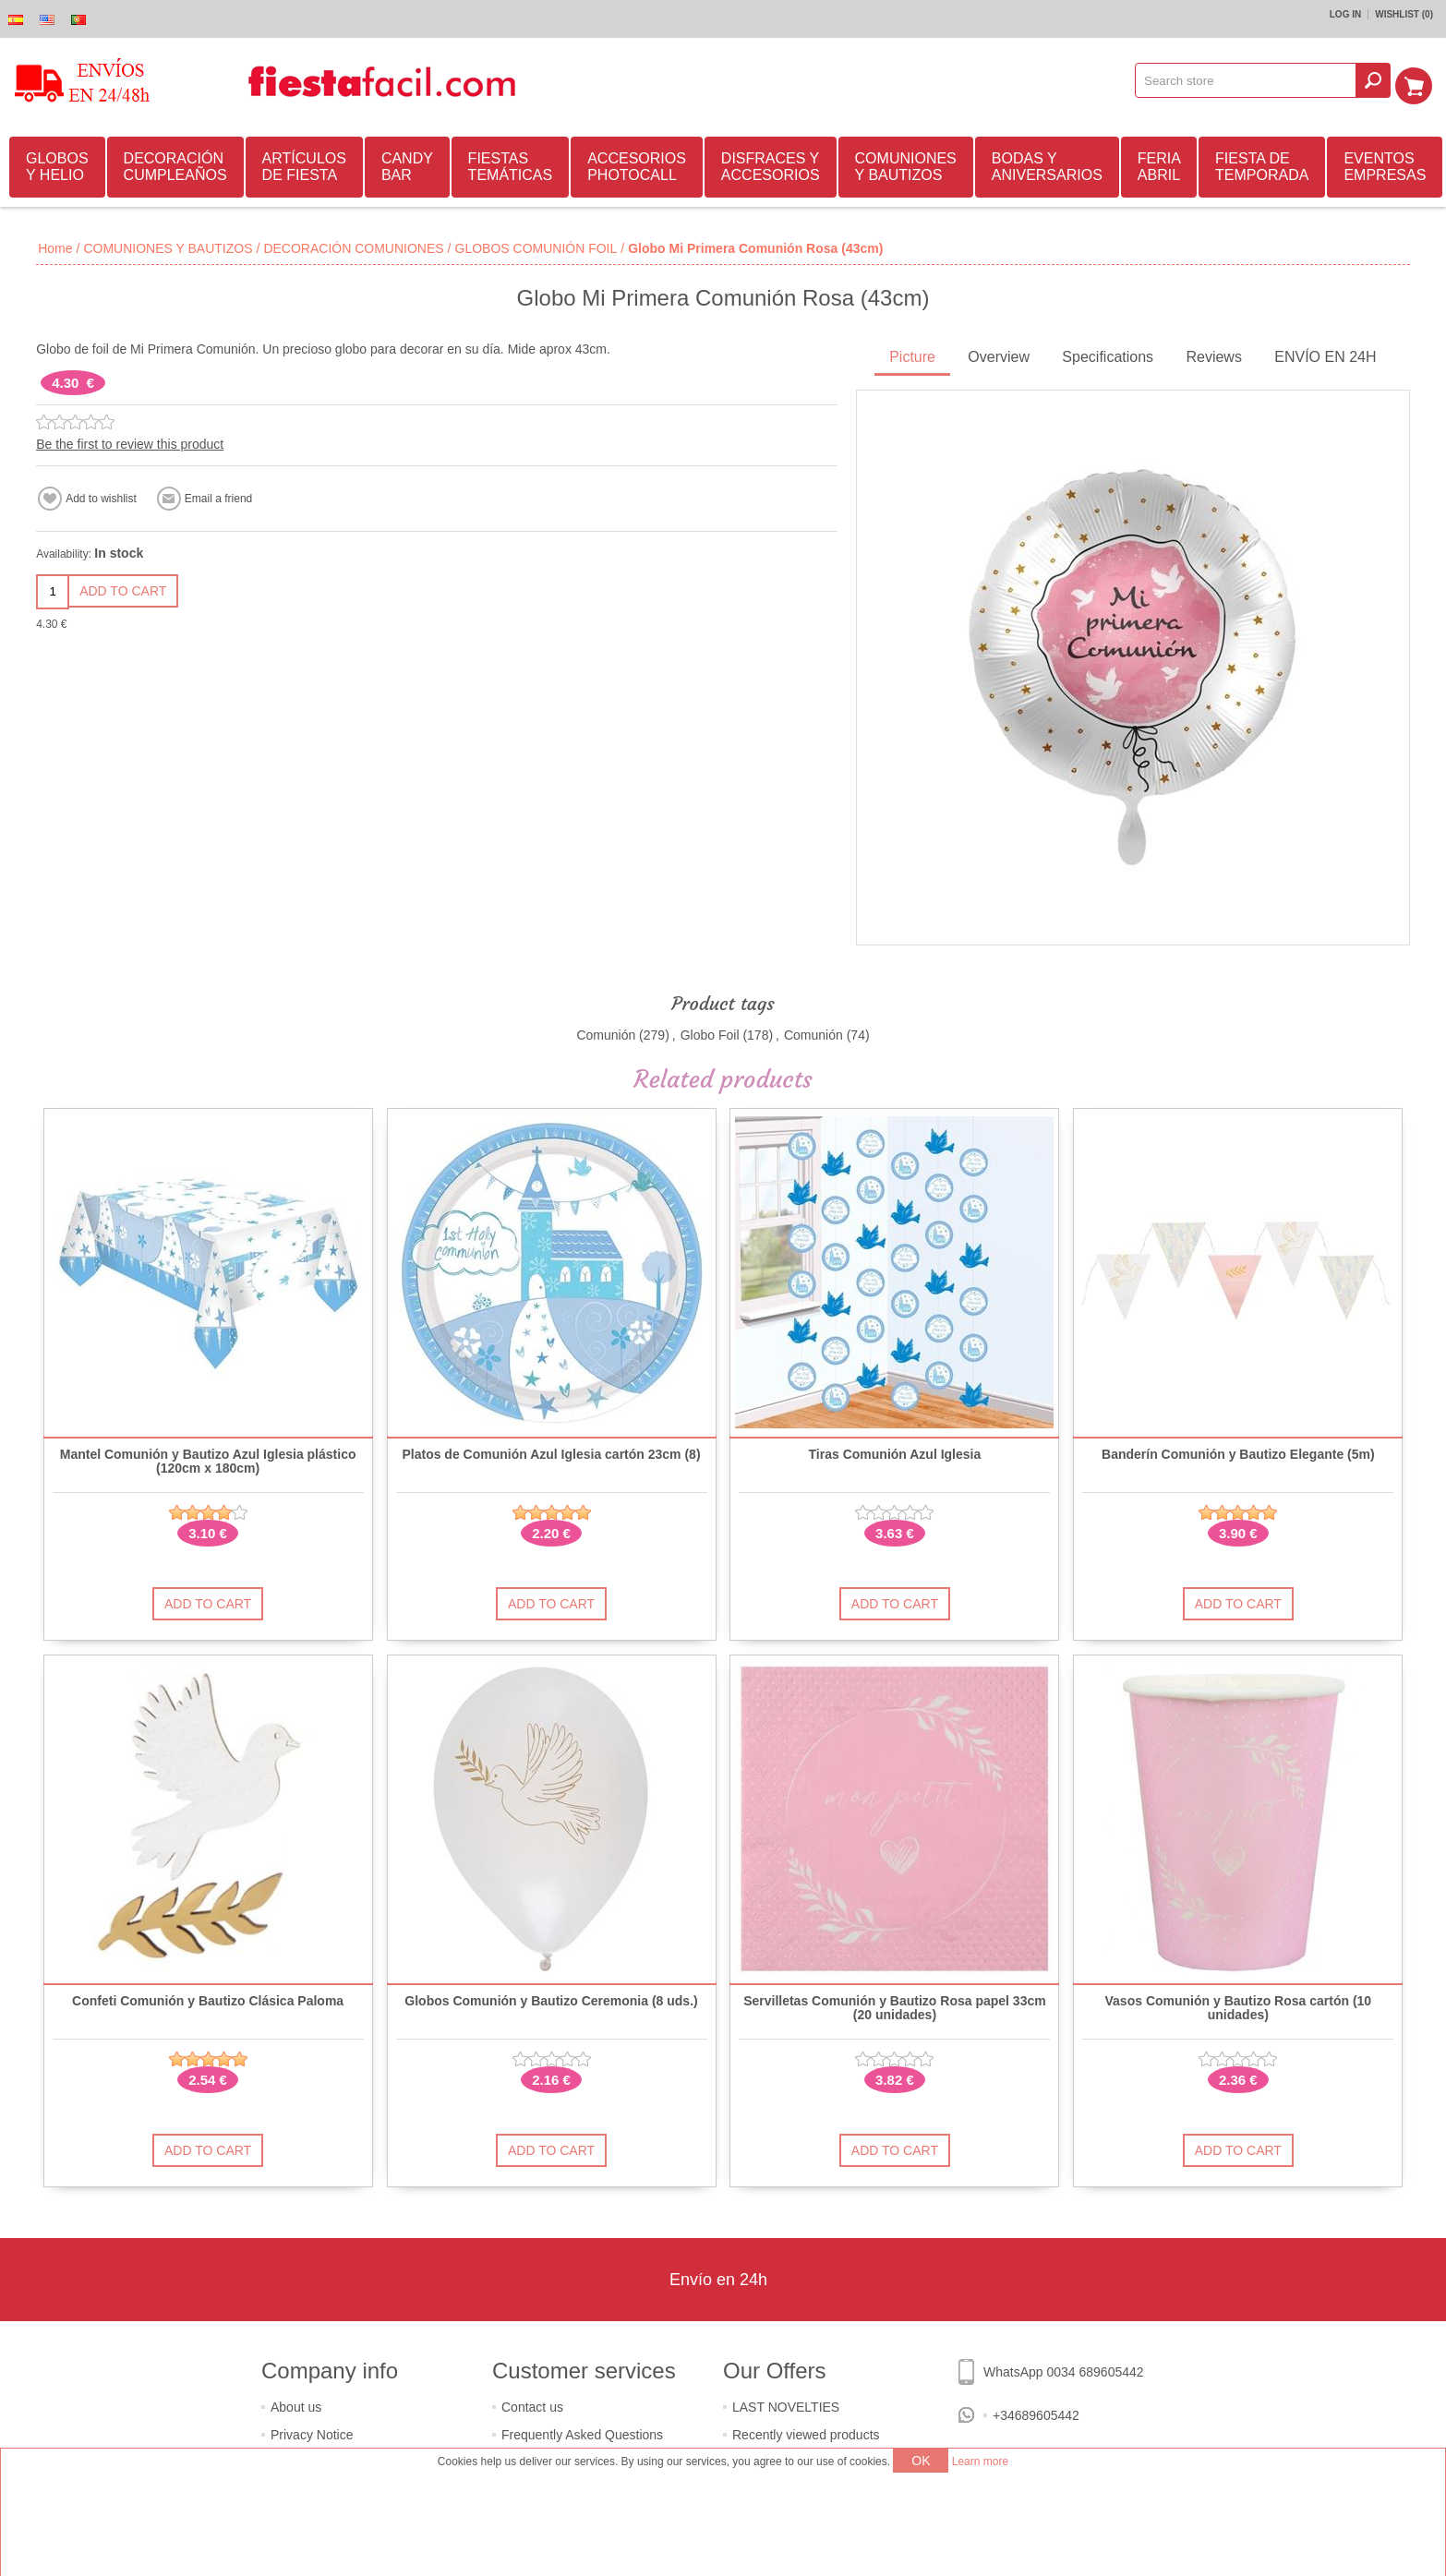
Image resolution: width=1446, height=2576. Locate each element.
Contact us (532, 2404)
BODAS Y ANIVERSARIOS (1047, 164)
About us (296, 2404)
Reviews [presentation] (1213, 354)
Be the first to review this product (129, 441)
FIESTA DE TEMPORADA (1261, 164)
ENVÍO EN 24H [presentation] (1325, 354)
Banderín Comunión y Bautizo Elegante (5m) (1238, 1452)
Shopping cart (1419, 80)
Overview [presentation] (999, 354)
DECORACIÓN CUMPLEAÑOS (175, 164)
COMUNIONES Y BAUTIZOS (906, 164)
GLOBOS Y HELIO (57, 164)
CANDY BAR (407, 164)
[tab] (912, 356)
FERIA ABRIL (1159, 164)
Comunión (605, 1032)
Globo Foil (710, 1032)
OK (920, 2460)
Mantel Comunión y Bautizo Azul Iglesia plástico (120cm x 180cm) (208, 1459)
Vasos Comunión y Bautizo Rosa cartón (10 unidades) (1238, 2005)
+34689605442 (1036, 2412)
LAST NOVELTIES (785, 2404)
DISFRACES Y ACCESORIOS (770, 164)
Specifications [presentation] (1107, 354)
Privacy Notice (312, 2432)
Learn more (980, 2461)
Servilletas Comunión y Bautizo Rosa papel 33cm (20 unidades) (894, 2005)
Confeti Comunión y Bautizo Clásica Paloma (207, 1998)
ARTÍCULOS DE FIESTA (304, 164)
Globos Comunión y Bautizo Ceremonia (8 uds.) (550, 1998)
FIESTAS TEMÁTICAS (510, 164)
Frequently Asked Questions (582, 2432)
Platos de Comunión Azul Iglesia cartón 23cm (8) (551, 1452)
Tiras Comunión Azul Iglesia (895, 1452)
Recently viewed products (806, 2432)
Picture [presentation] (912, 354)
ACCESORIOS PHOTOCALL (636, 164)
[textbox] (1252, 80)
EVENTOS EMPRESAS (1385, 164)
